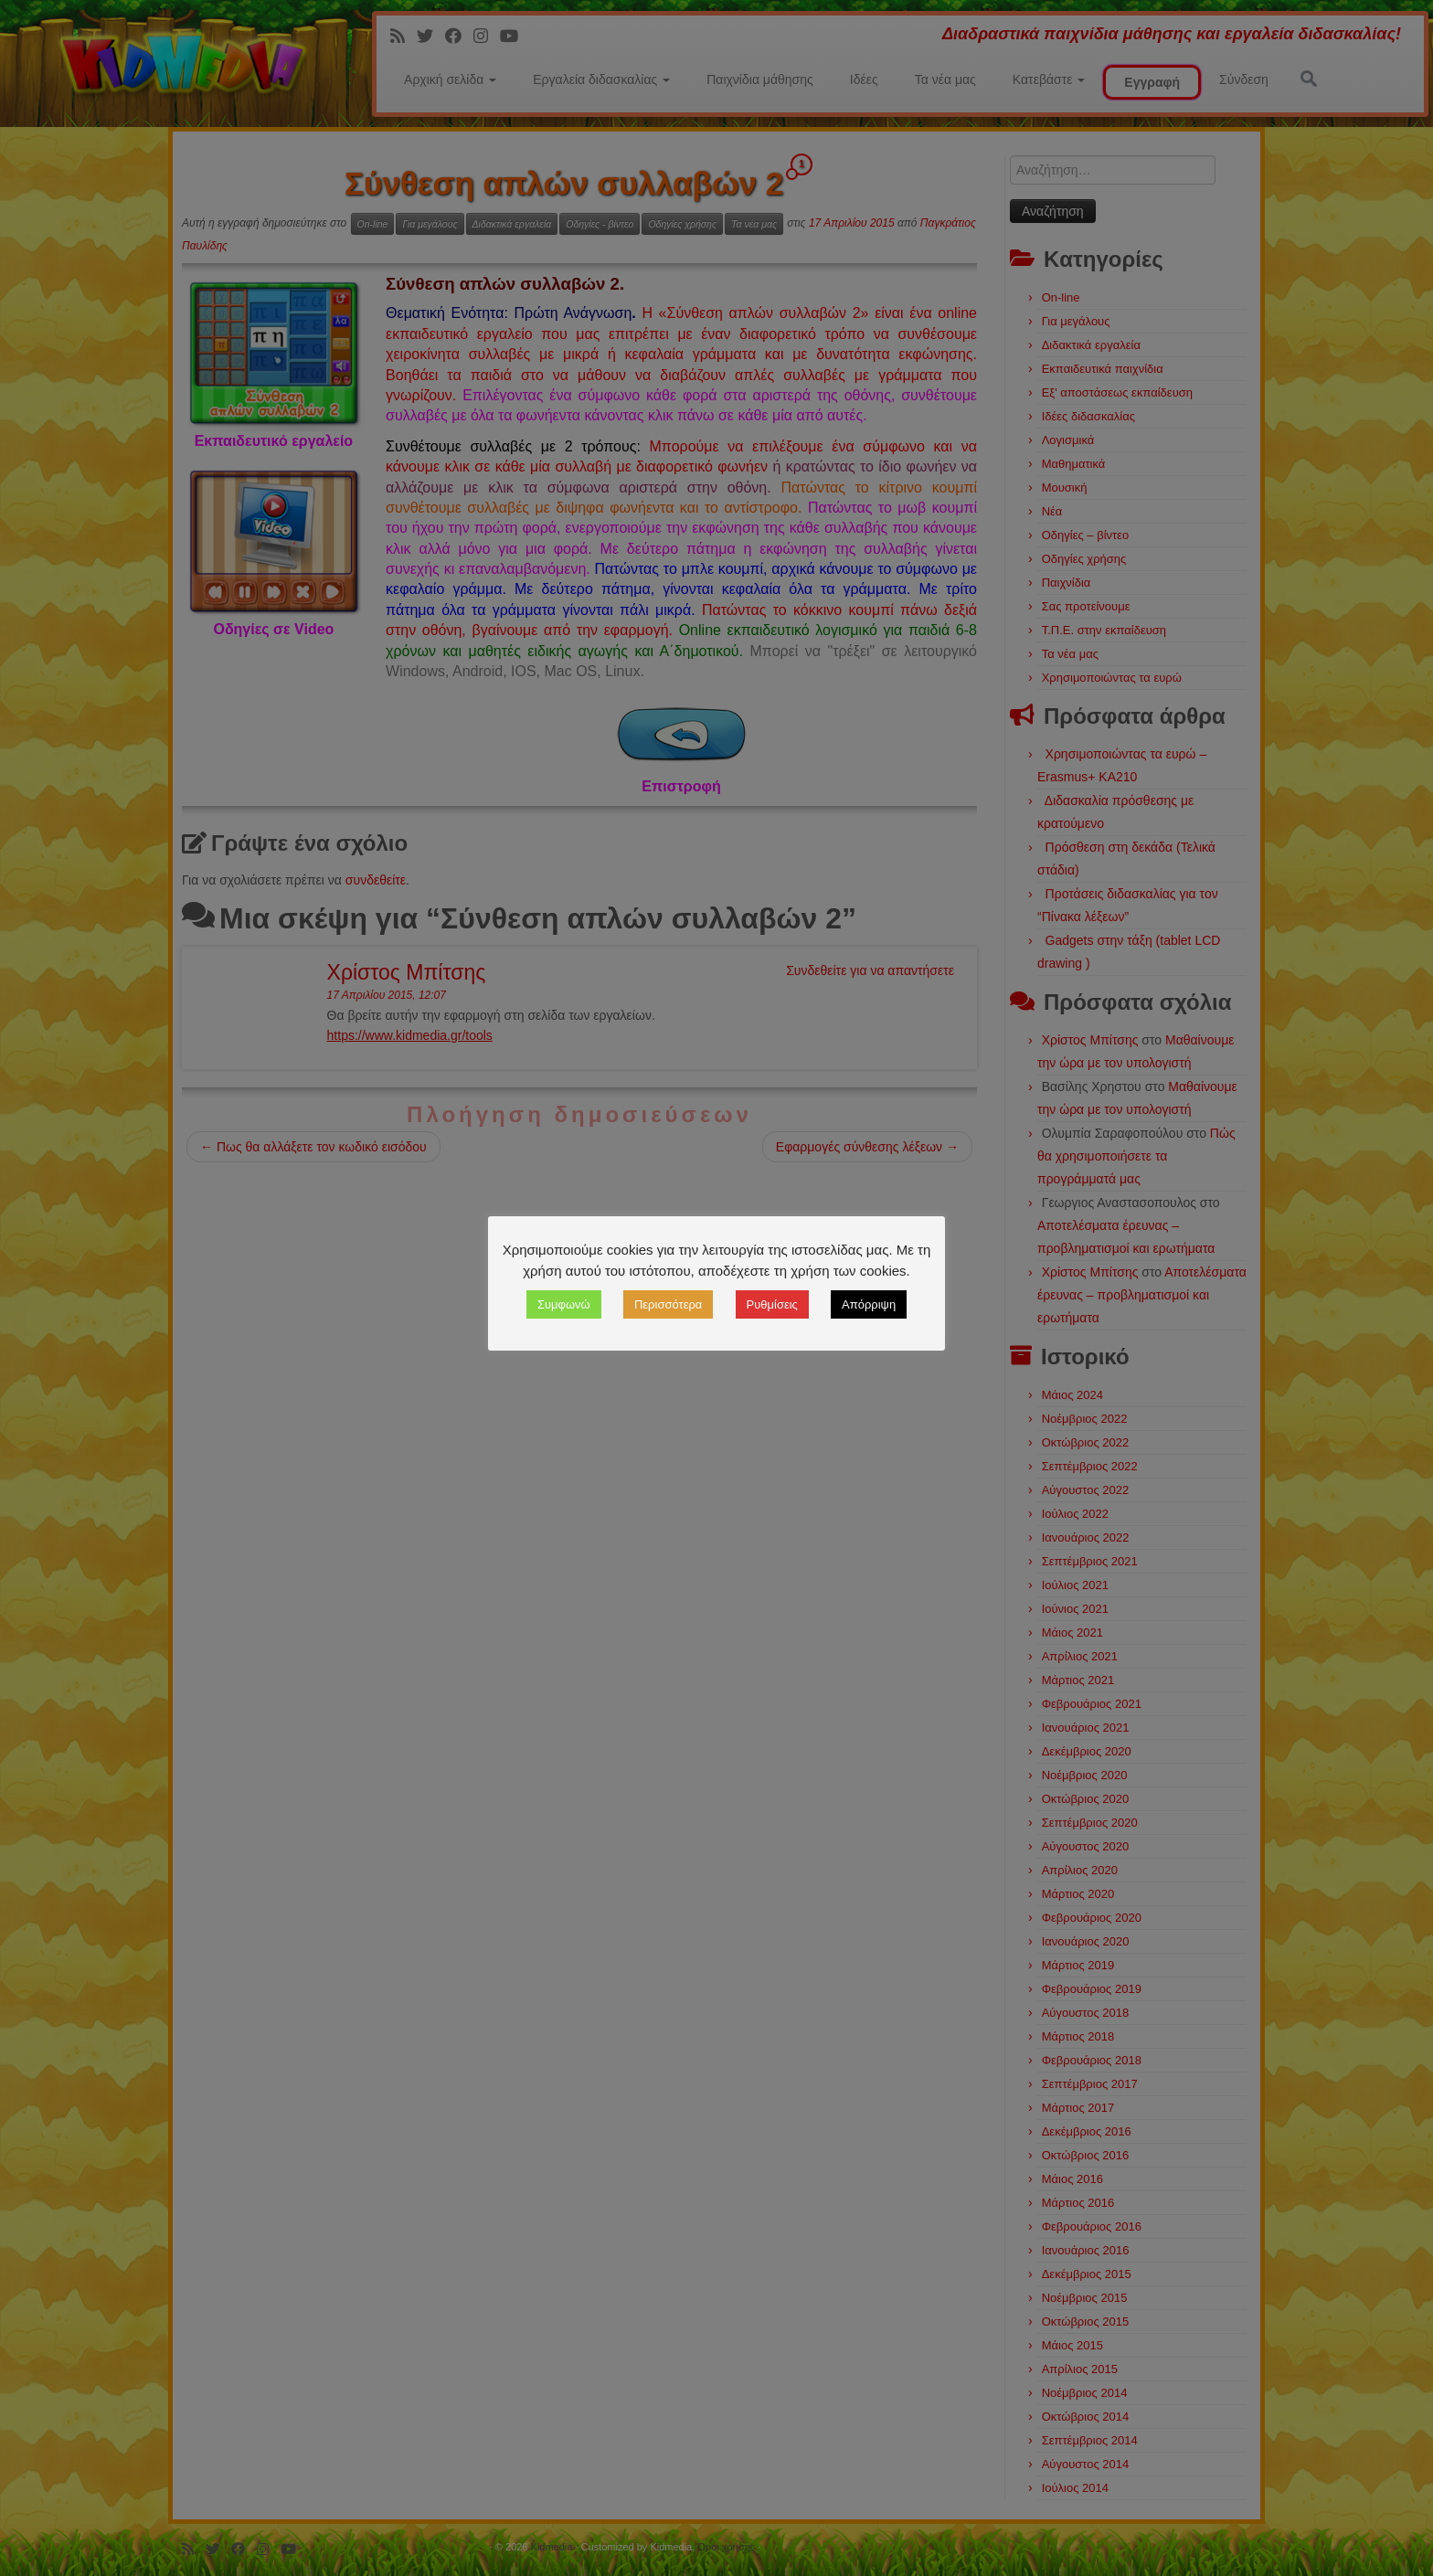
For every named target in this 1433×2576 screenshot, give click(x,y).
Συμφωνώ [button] (563, 1304)
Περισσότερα (668, 1304)
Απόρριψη (869, 1304)
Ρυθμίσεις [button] (772, 1304)
